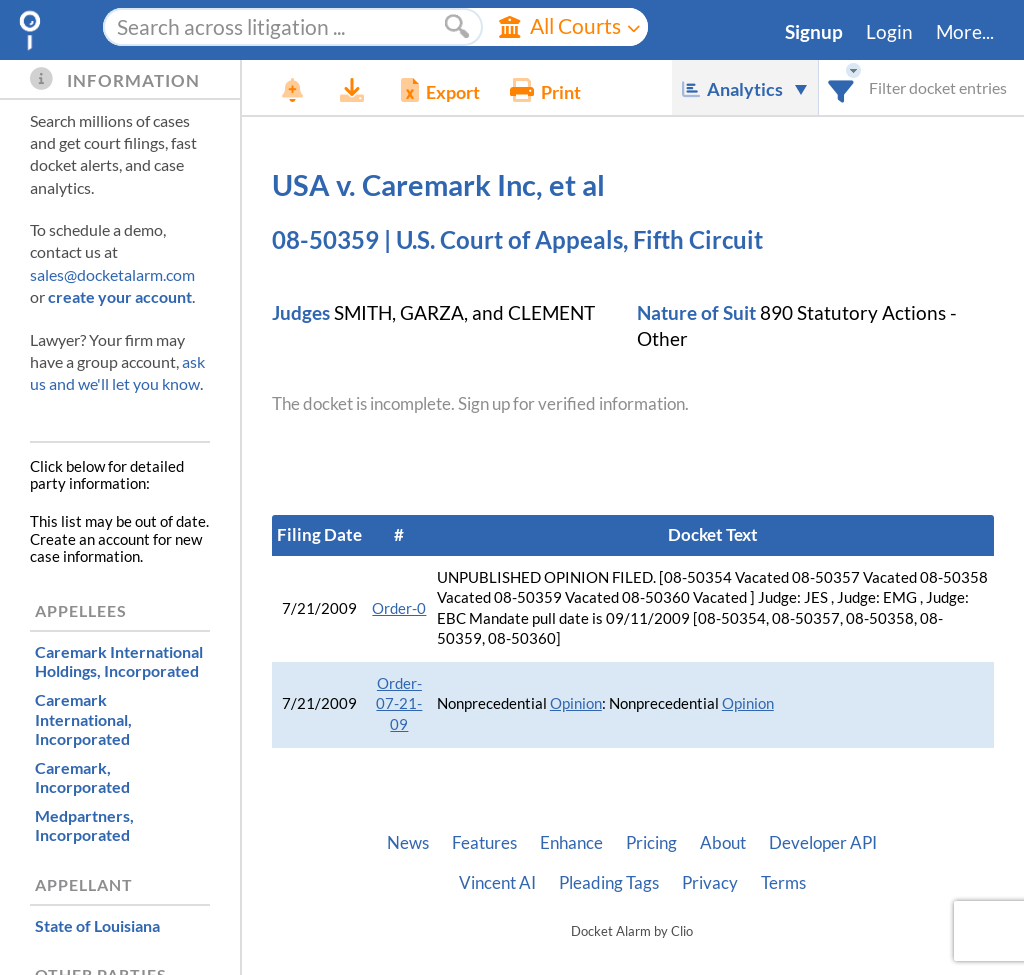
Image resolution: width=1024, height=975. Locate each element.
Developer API (823, 843)
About (723, 843)
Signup (814, 32)
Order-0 (399, 608)
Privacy (710, 883)
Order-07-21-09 (399, 704)
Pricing (651, 843)
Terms (783, 883)
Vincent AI (497, 883)
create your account (120, 296)
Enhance (571, 843)
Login (889, 32)
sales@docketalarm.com (112, 274)
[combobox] (841, 87)
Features (484, 843)
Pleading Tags (609, 883)
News (408, 843)
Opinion (576, 703)
